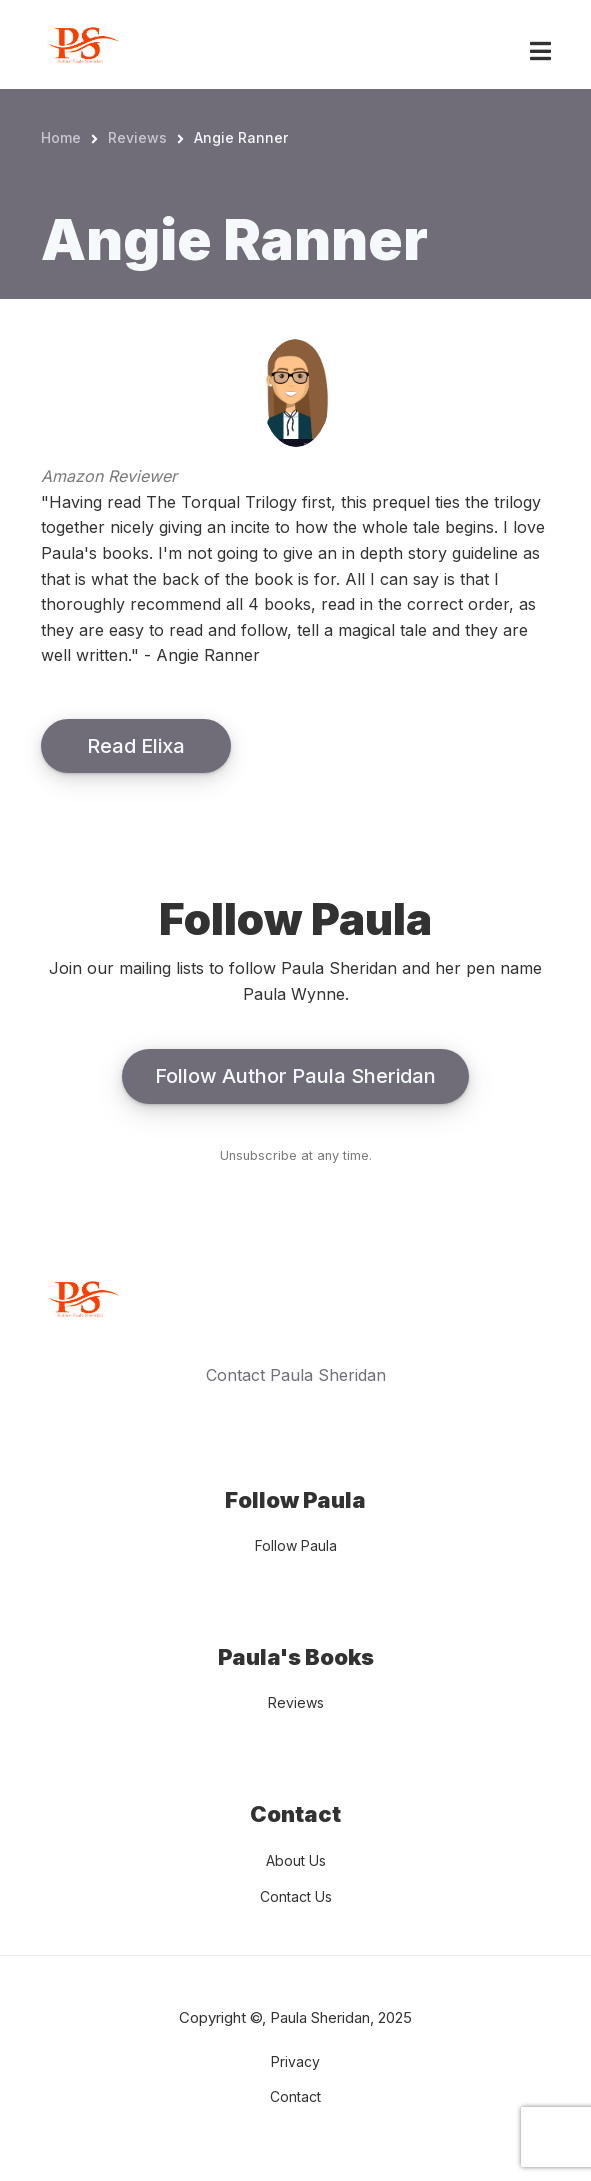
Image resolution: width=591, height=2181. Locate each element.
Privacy (295, 2061)
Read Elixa (136, 746)
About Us (296, 1860)
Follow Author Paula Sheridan (295, 1076)
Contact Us (296, 1896)
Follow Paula (296, 1545)
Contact (295, 2096)
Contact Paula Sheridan (296, 1375)
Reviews (296, 1702)
